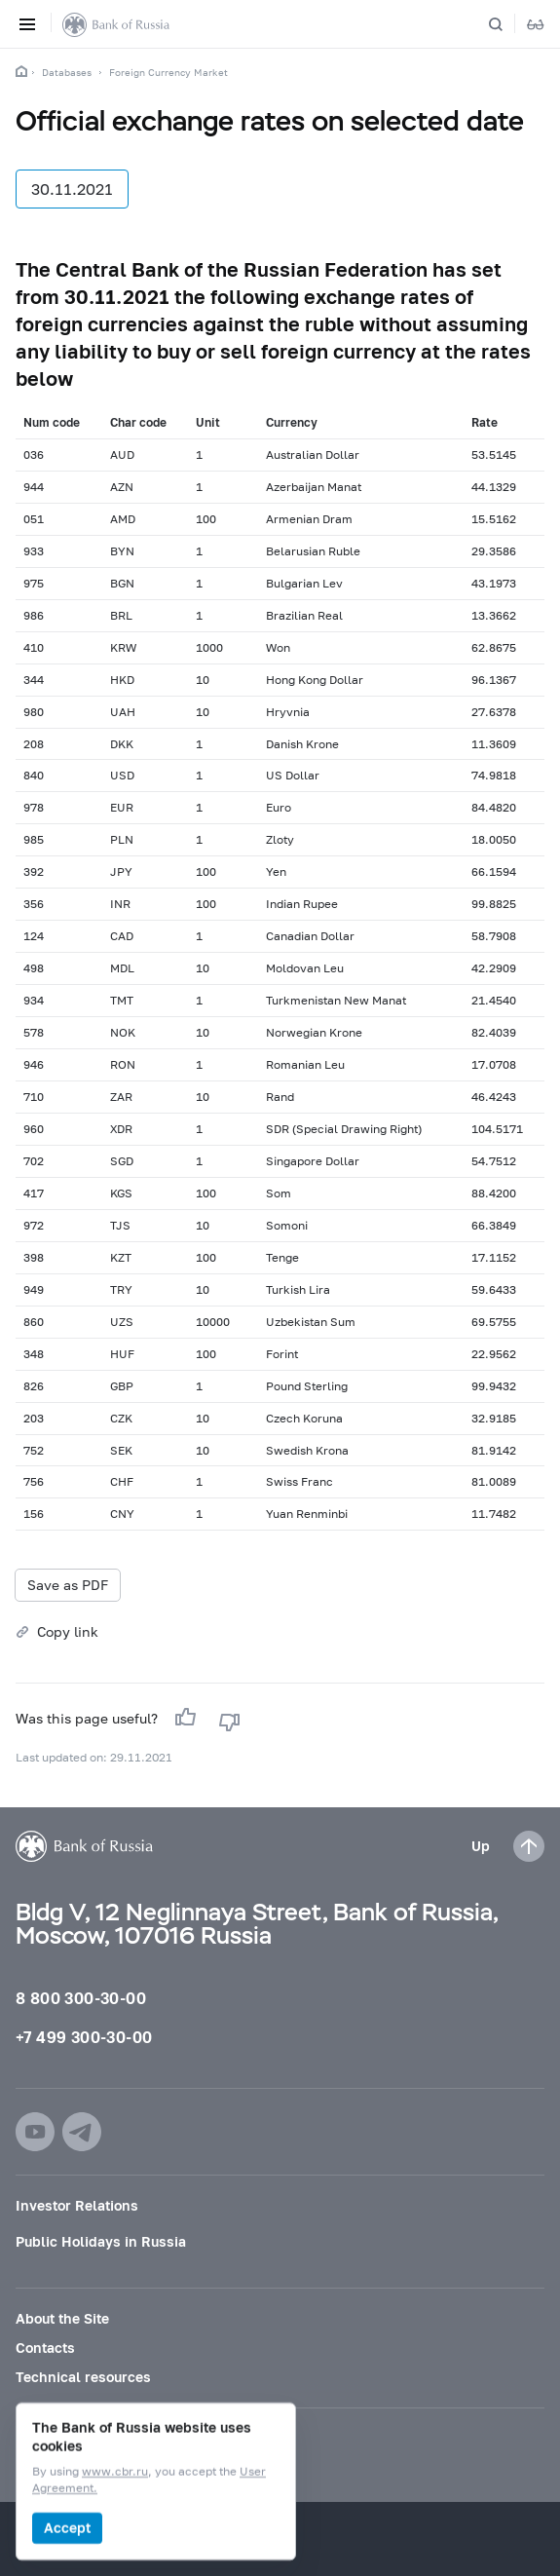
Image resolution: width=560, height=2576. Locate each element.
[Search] (507, 24)
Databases (67, 72)
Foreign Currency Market (168, 72)
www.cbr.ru (115, 2472)
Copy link (67, 1631)
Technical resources (83, 2376)
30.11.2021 (72, 188)
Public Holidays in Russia (101, 2241)
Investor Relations (77, 2205)
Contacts (45, 2347)
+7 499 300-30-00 (84, 2036)
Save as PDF (67, 1584)
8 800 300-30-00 (81, 1998)
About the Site (62, 2318)
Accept (67, 2527)
